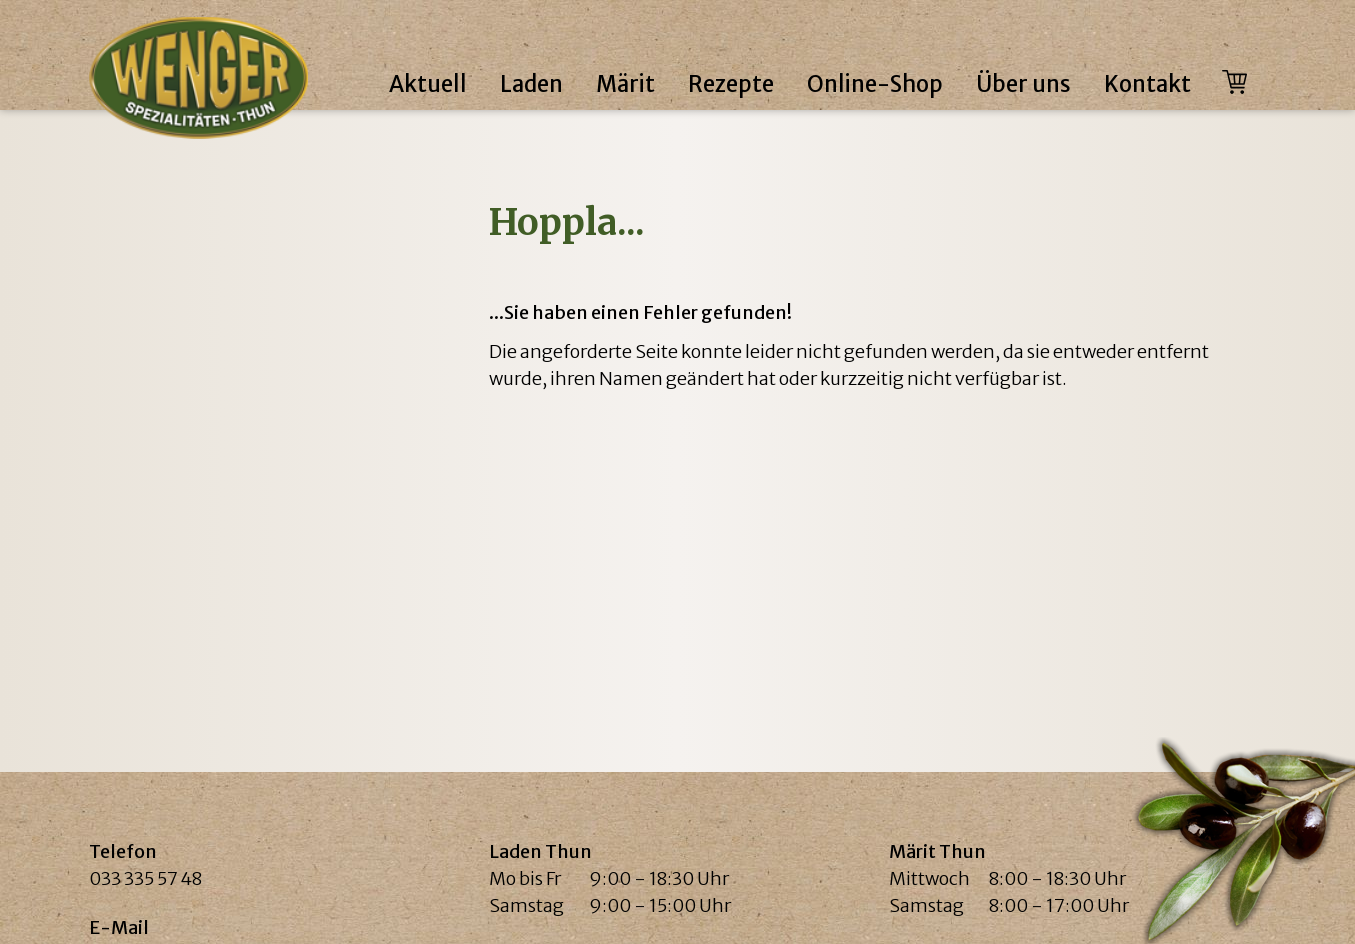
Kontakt (1147, 84)
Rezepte (731, 84)
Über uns (1023, 84)
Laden (531, 84)
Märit (625, 84)
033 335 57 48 (145, 878)
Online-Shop (875, 84)
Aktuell (428, 84)
